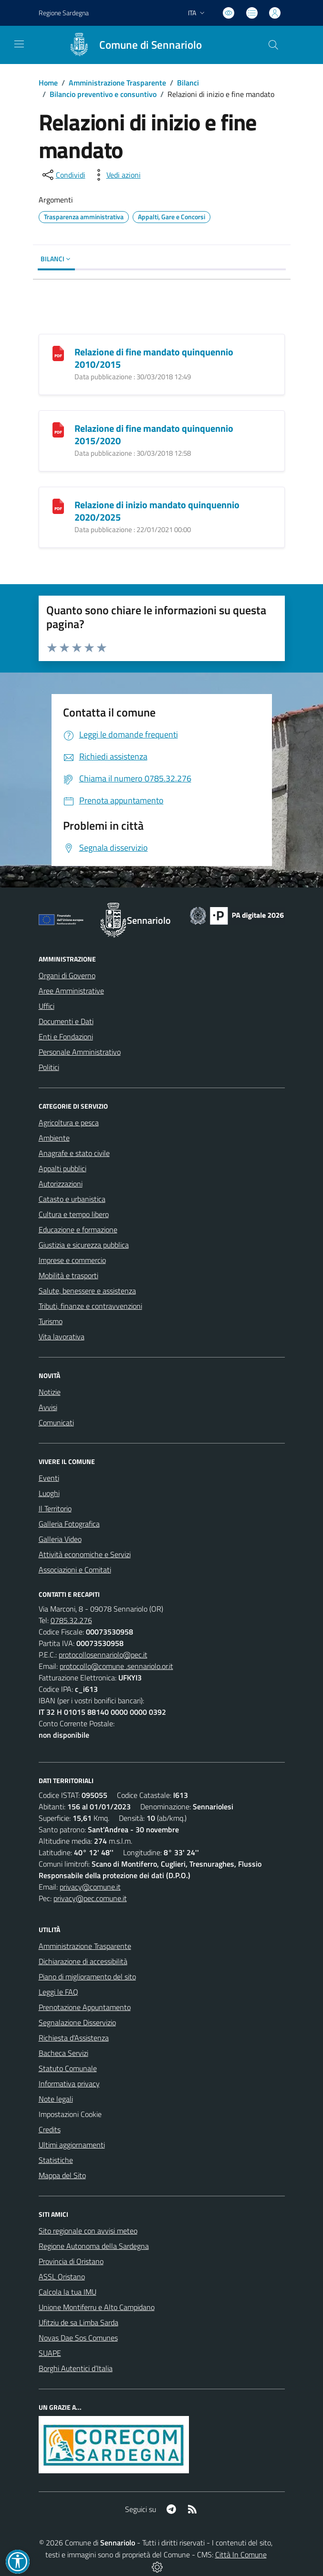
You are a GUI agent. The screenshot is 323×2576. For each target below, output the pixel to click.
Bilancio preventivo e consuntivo (103, 94)
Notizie (50, 1392)
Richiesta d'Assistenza (74, 2037)
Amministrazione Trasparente (117, 82)
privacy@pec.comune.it (90, 1898)
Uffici (46, 1006)
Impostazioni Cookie (70, 2114)
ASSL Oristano (62, 2276)
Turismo (51, 1321)
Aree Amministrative (71, 990)
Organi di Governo (67, 975)
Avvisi (48, 1407)
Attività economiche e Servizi (85, 1554)
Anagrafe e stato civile (74, 1153)
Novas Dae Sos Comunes (78, 2337)
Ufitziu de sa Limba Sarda (78, 2322)
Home (48, 82)
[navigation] (19, 44)
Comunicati (56, 1422)
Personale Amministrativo (80, 1052)
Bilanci (188, 82)
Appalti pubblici (62, 1168)
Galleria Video (60, 1539)
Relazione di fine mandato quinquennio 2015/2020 (153, 434)
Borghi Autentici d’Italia (76, 2368)
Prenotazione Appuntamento (85, 2007)
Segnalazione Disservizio (77, 2022)
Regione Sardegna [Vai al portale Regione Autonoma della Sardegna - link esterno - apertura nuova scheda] (64, 13)
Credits (50, 2129)
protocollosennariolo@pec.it (103, 1654)
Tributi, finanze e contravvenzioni (90, 1306)
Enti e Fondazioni (66, 1036)
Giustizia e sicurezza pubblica (84, 1245)
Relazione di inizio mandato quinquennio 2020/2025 (157, 510)
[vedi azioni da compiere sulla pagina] (116, 174)
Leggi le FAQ (58, 1992)
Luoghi (49, 1493)
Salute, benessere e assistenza (87, 1290)
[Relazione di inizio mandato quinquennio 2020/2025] (58, 505)
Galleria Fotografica (69, 1523)
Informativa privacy (69, 2083)
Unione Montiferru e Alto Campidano (97, 2307)
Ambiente (54, 1138)
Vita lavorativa (61, 1336)
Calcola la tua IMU (67, 2292)
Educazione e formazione (78, 1229)
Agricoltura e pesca (69, 1122)
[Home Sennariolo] (131, 45)
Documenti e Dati (66, 1021)
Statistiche (56, 2160)
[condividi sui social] (63, 174)
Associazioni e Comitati (75, 1569)
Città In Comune (241, 2554)
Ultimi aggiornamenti (72, 2144)
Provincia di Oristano (71, 2261)
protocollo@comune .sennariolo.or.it (116, 1666)
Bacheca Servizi (63, 2053)
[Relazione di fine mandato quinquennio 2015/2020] (58, 428)
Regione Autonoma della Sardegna (94, 2246)
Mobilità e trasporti (68, 1275)
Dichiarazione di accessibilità (83, 1961)
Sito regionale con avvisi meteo (88, 2230)
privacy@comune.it (90, 1886)
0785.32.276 (71, 1620)
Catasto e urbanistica (72, 1199)
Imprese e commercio (72, 1260)
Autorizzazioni (61, 1183)
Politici (49, 1067)
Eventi (49, 1478)
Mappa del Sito (62, 2175)
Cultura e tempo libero (74, 1214)
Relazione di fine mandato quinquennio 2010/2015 (153, 358)
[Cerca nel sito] (272, 44)
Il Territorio (55, 1508)
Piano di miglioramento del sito (87, 1976)
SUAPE (50, 2353)
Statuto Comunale (68, 2068)
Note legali (56, 2099)
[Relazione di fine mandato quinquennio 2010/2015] (58, 352)
